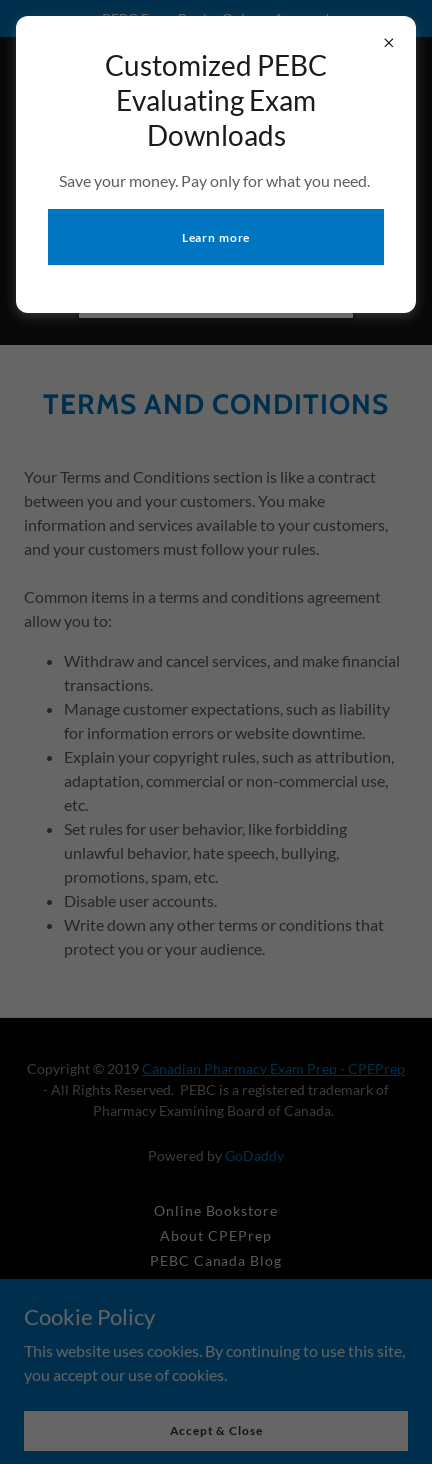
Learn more (216, 237)
